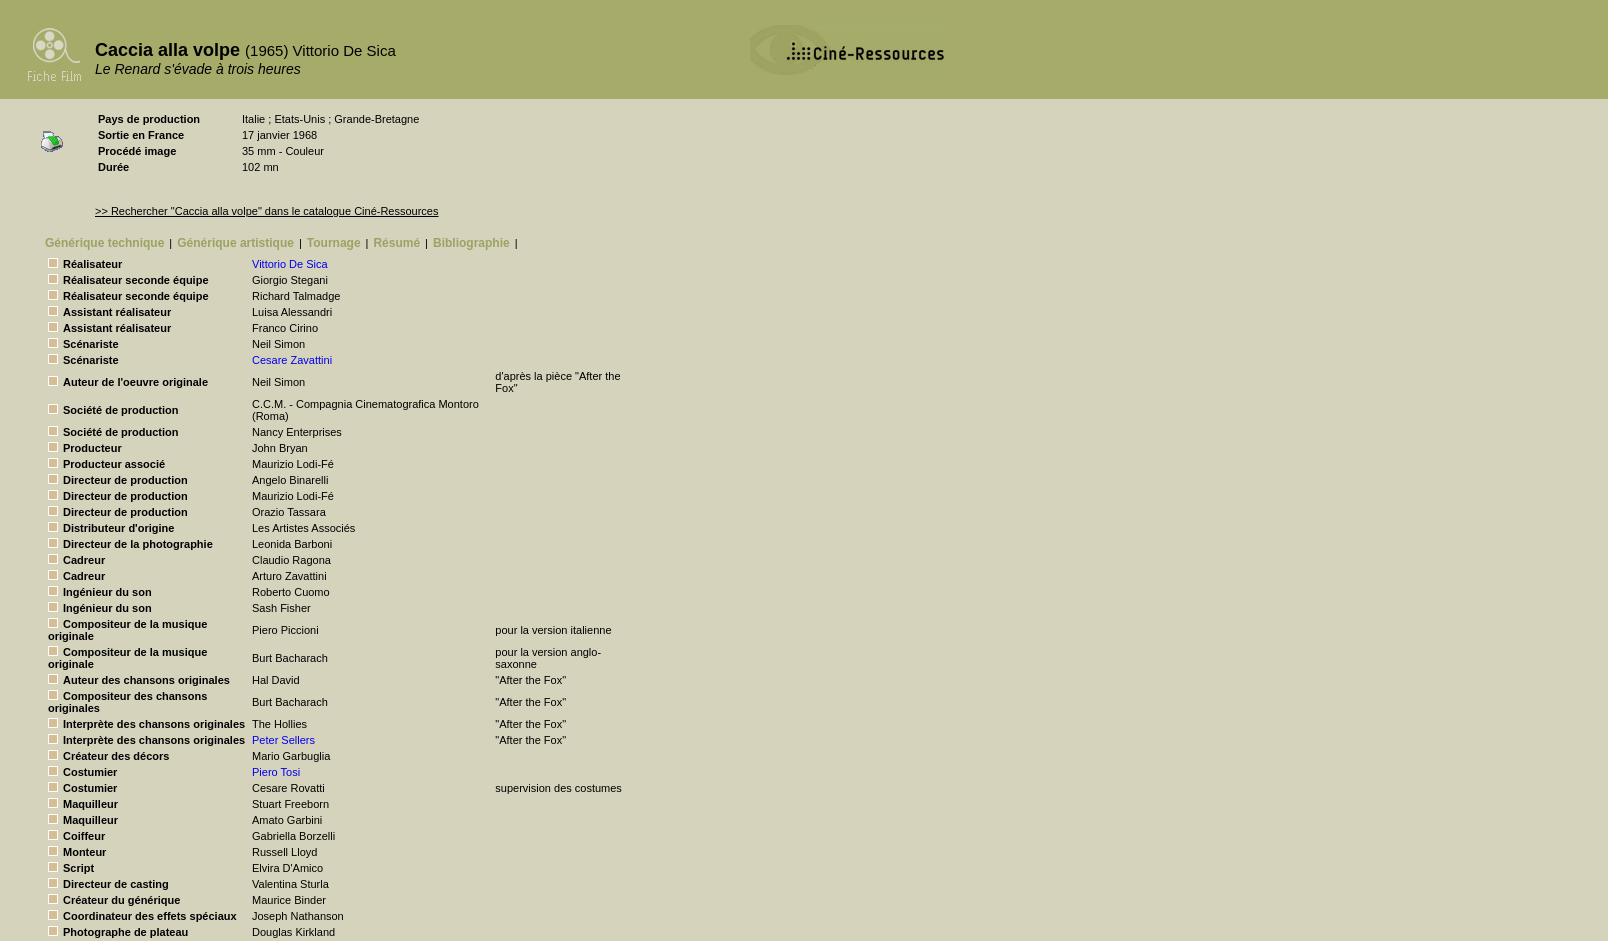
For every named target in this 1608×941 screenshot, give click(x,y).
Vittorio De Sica (290, 264)
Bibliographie (471, 243)
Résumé (396, 243)
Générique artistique (235, 243)
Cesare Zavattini (292, 360)
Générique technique (104, 243)
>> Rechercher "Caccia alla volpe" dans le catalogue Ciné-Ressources (267, 211)
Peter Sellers (283, 740)
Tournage (334, 243)
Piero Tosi (276, 772)
